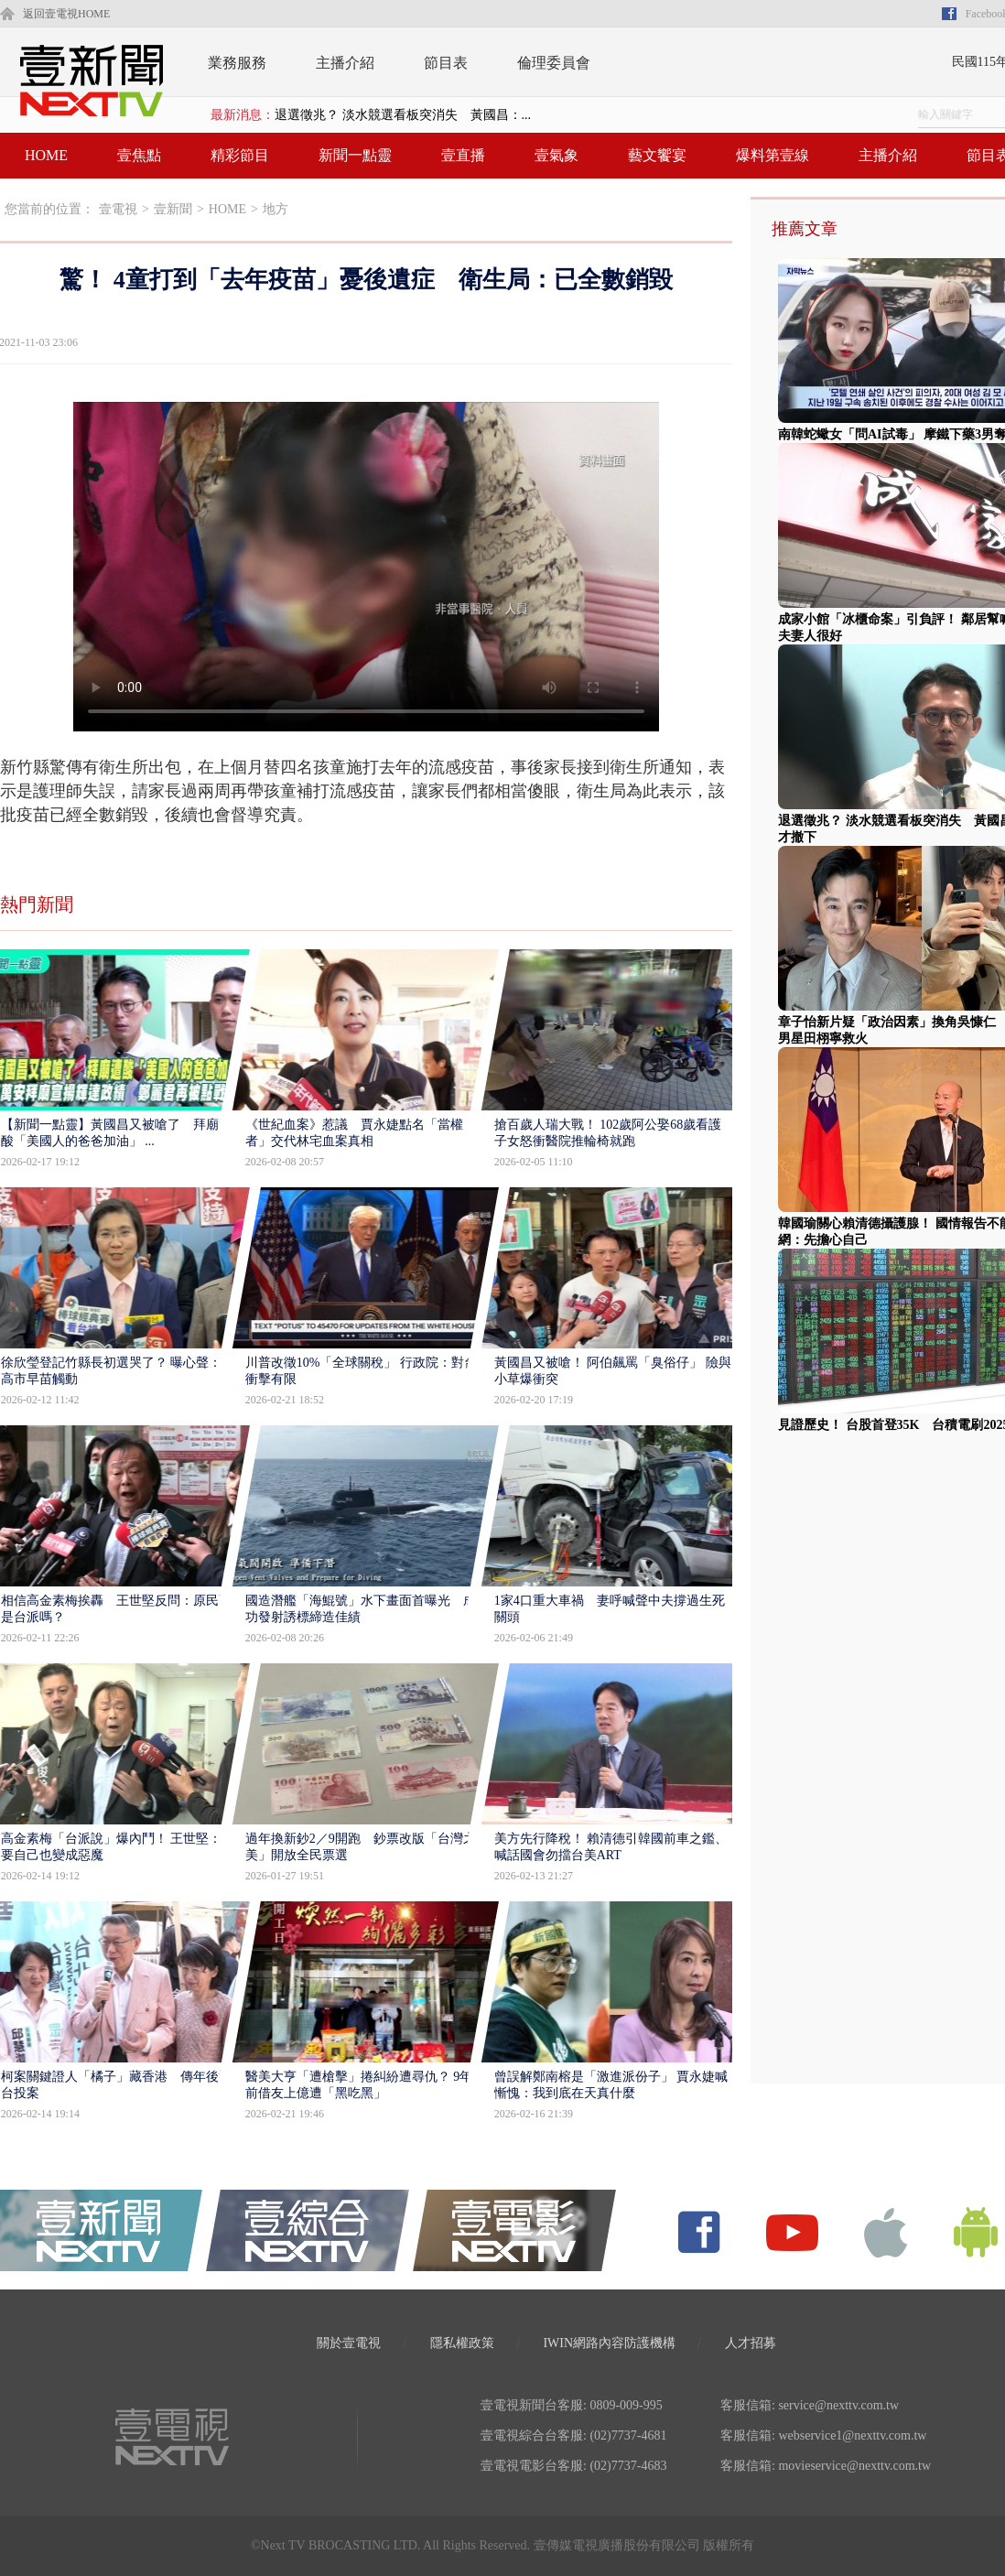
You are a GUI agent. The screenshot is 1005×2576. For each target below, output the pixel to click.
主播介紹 (345, 62)
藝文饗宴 (657, 155)
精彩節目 (240, 155)
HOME (46, 155)
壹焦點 (139, 155)
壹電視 (118, 209)
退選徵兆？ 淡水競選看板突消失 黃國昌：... (403, 115)
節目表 (446, 62)
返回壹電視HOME (66, 13)
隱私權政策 (462, 2343)
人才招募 (750, 2343)
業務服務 (237, 62)
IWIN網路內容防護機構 (609, 2343)
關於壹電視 (349, 2343)
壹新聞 (173, 209)
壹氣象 (556, 155)
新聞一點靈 (355, 155)
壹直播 (463, 155)
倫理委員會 (553, 62)
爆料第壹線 (772, 155)
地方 (275, 209)
